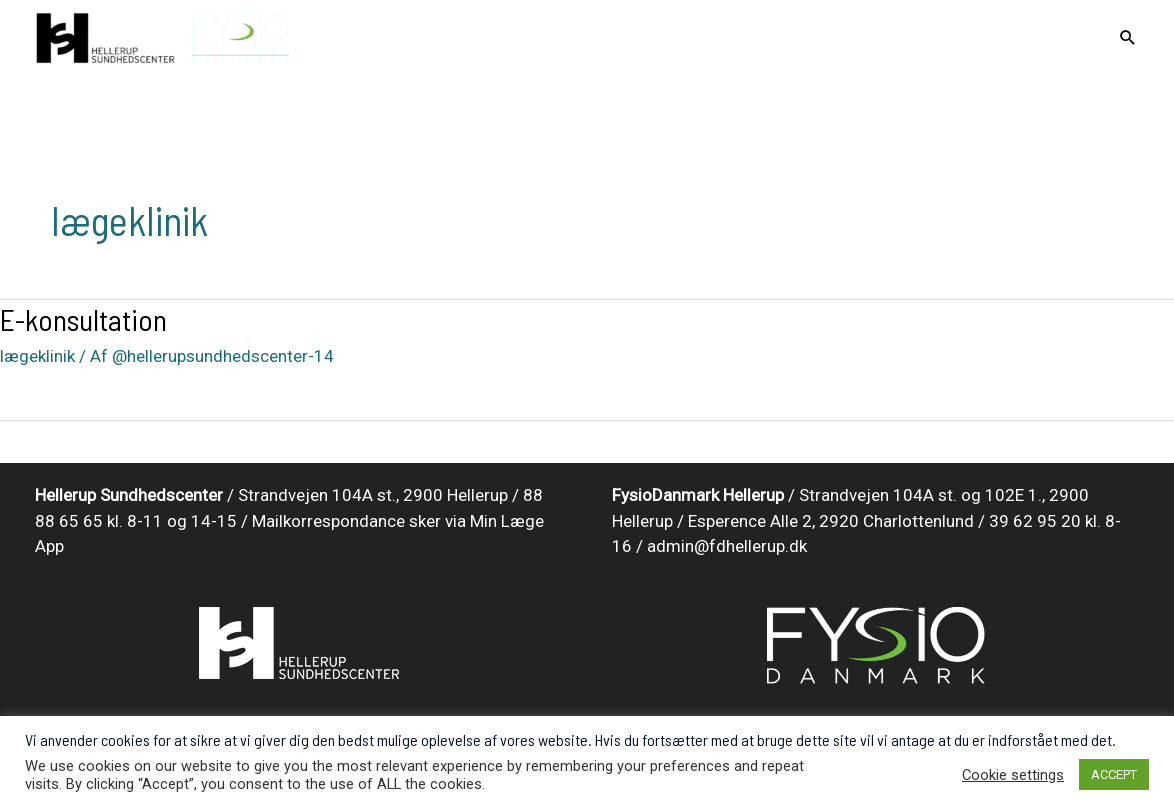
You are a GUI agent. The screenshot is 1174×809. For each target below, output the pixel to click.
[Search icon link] (1128, 39)
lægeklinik (37, 356)
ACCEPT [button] (1114, 774)
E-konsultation (83, 319)
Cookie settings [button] (1013, 775)
